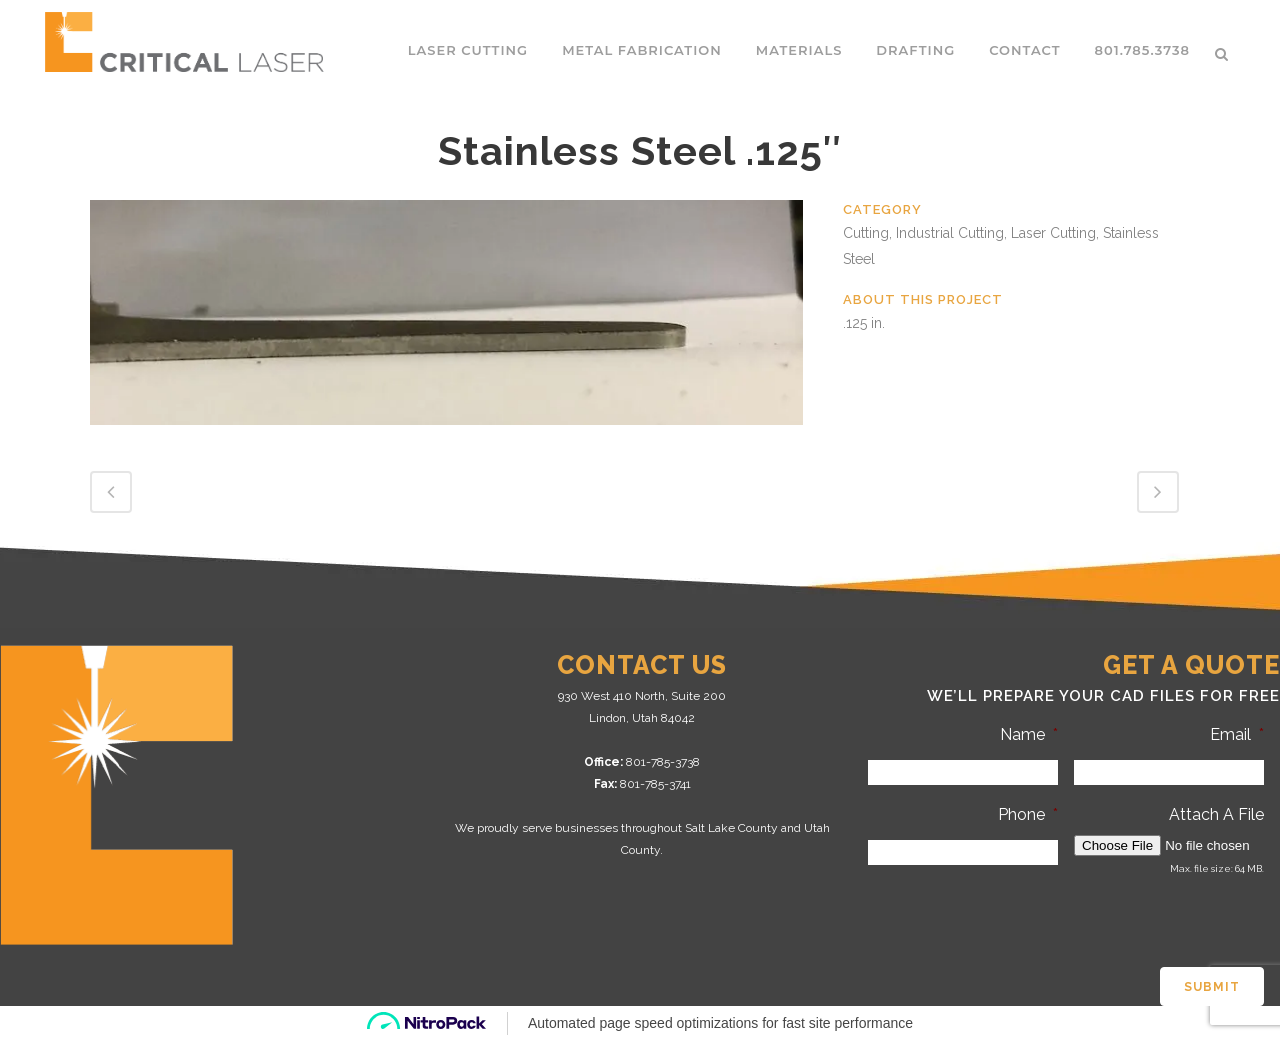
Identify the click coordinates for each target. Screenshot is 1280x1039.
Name (1029, 734)
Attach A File (1216, 814)
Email (1237, 734)
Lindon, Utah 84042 (642, 718)
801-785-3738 (663, 762)
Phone (1028, 814)
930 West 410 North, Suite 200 (642, 696)
